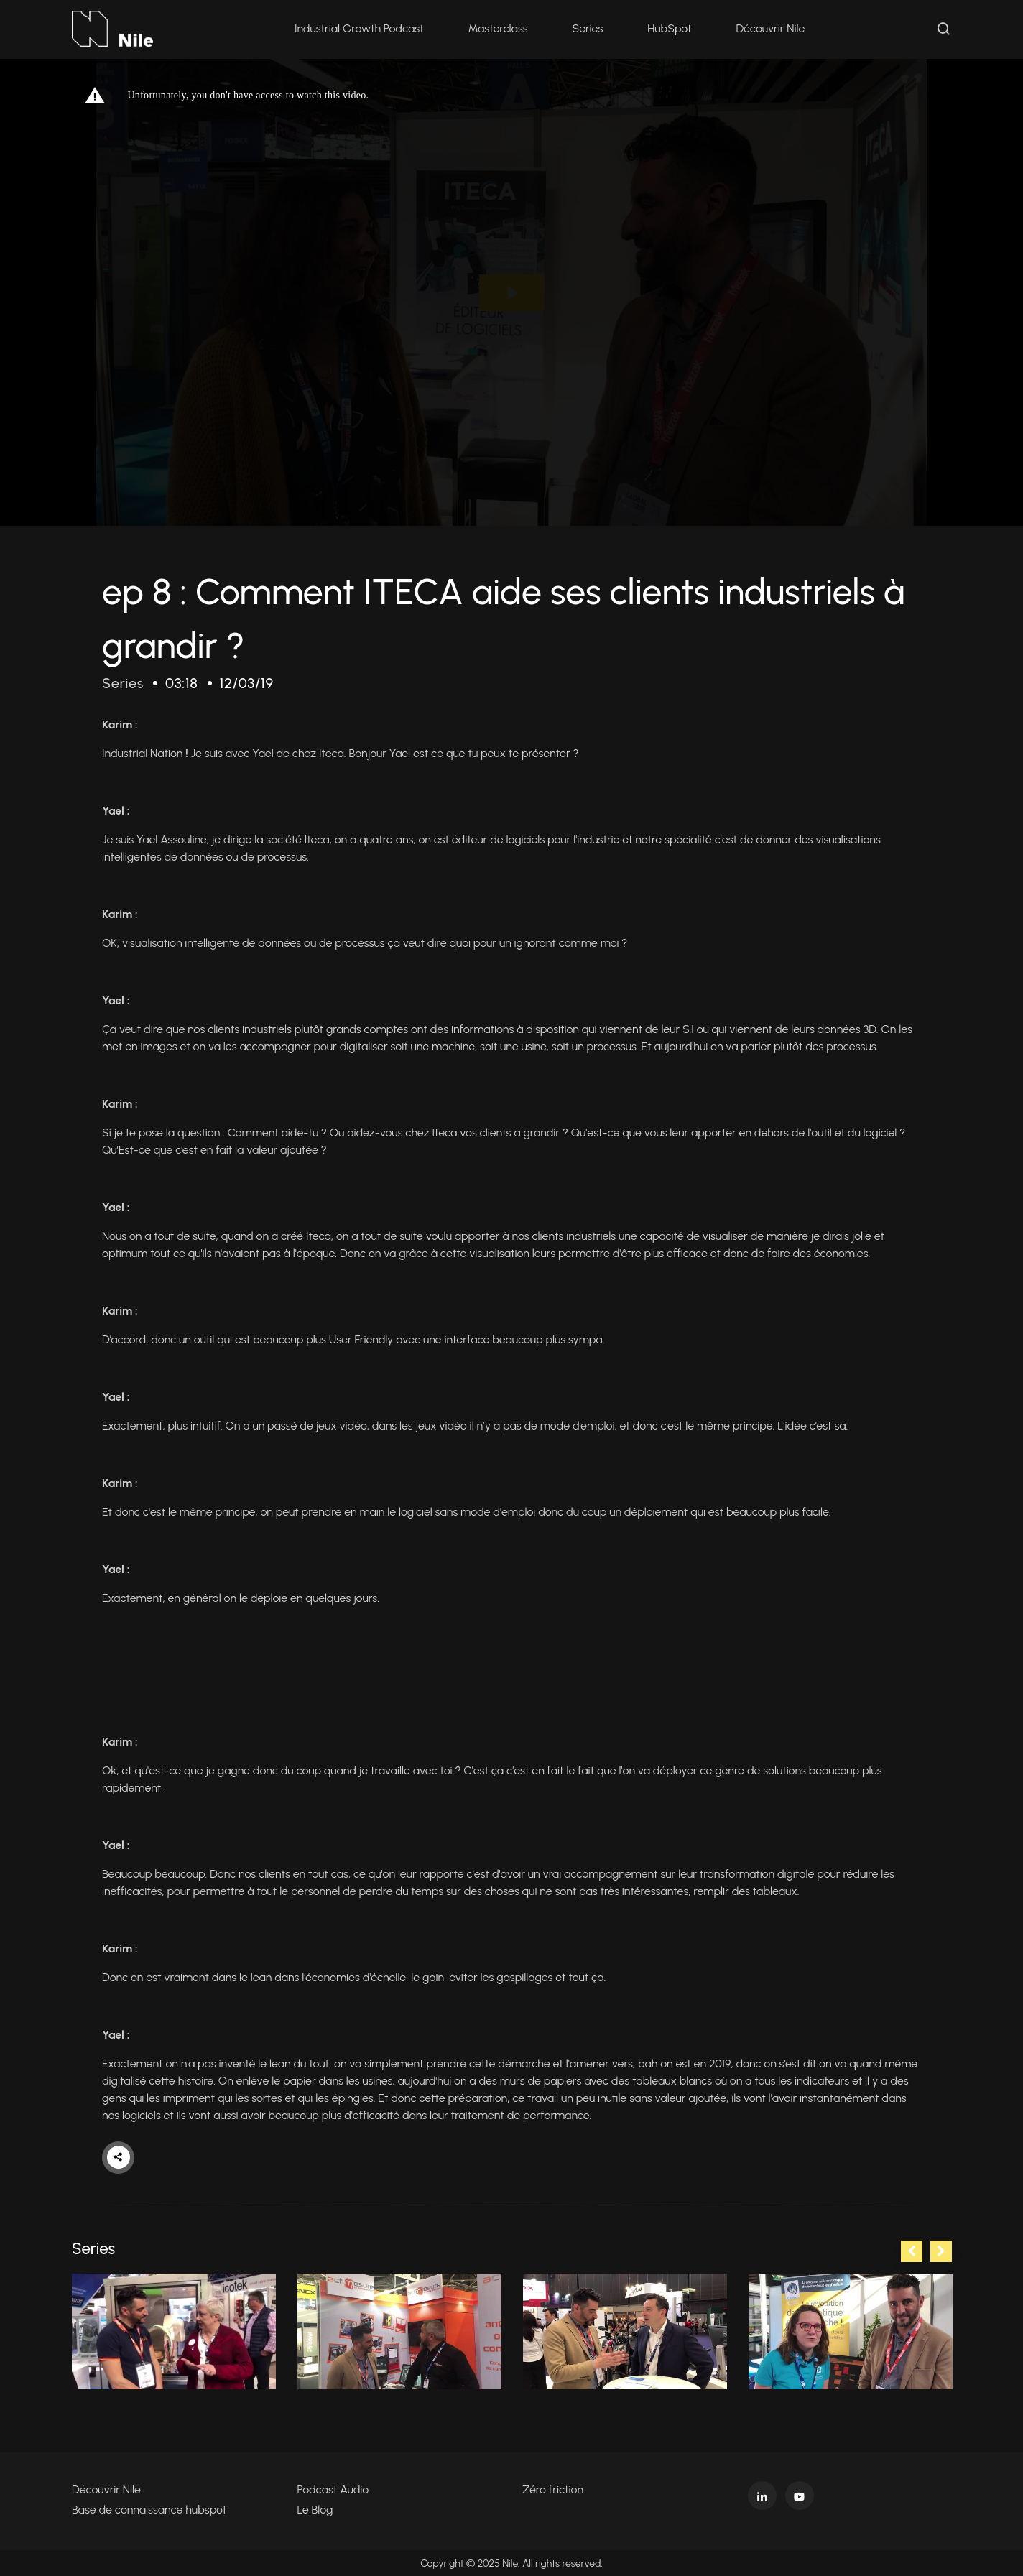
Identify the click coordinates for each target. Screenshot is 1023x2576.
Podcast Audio (333, 2489)
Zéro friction (552, 2489)
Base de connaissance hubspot (149, 2509)
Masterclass (498, 28)
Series (588, 28)
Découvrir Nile (770, 28)
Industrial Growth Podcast (359, 28)
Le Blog (315, 2509)
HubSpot (669, 28)
